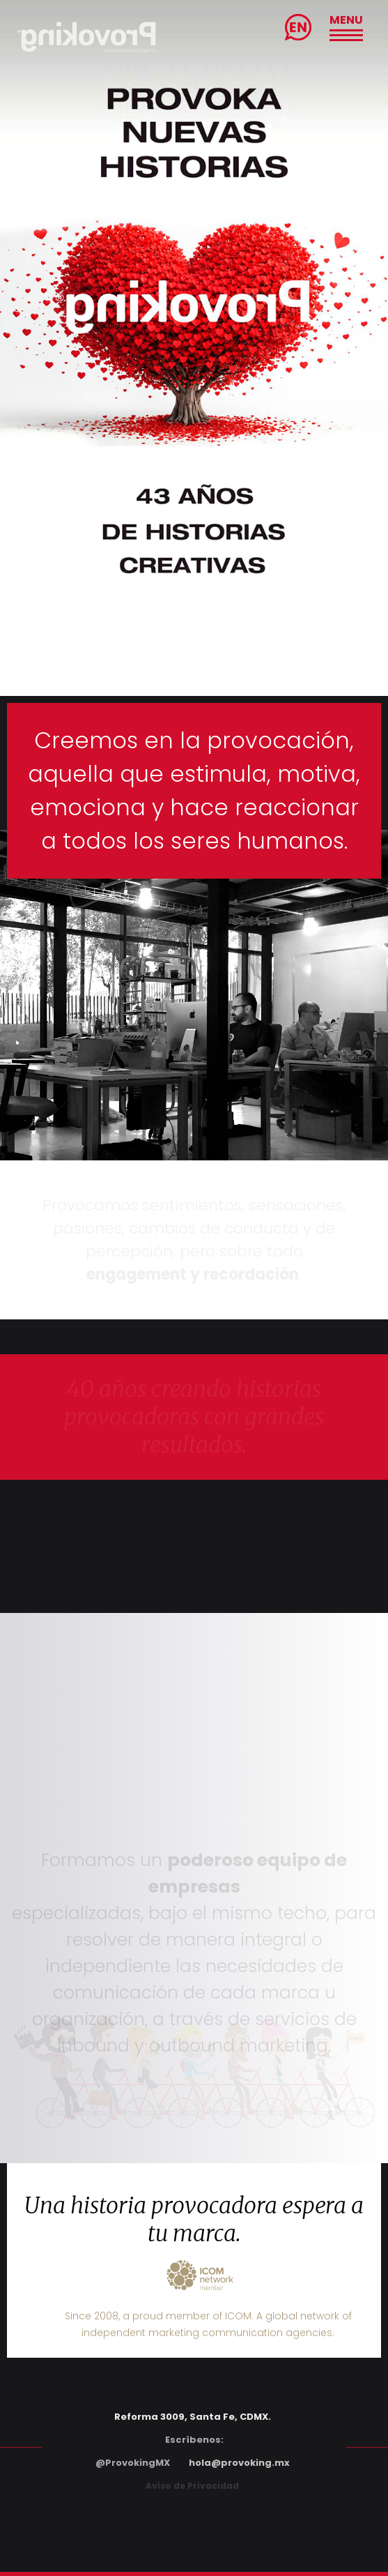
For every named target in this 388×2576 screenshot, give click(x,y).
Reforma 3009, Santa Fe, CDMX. (192, 2416)
